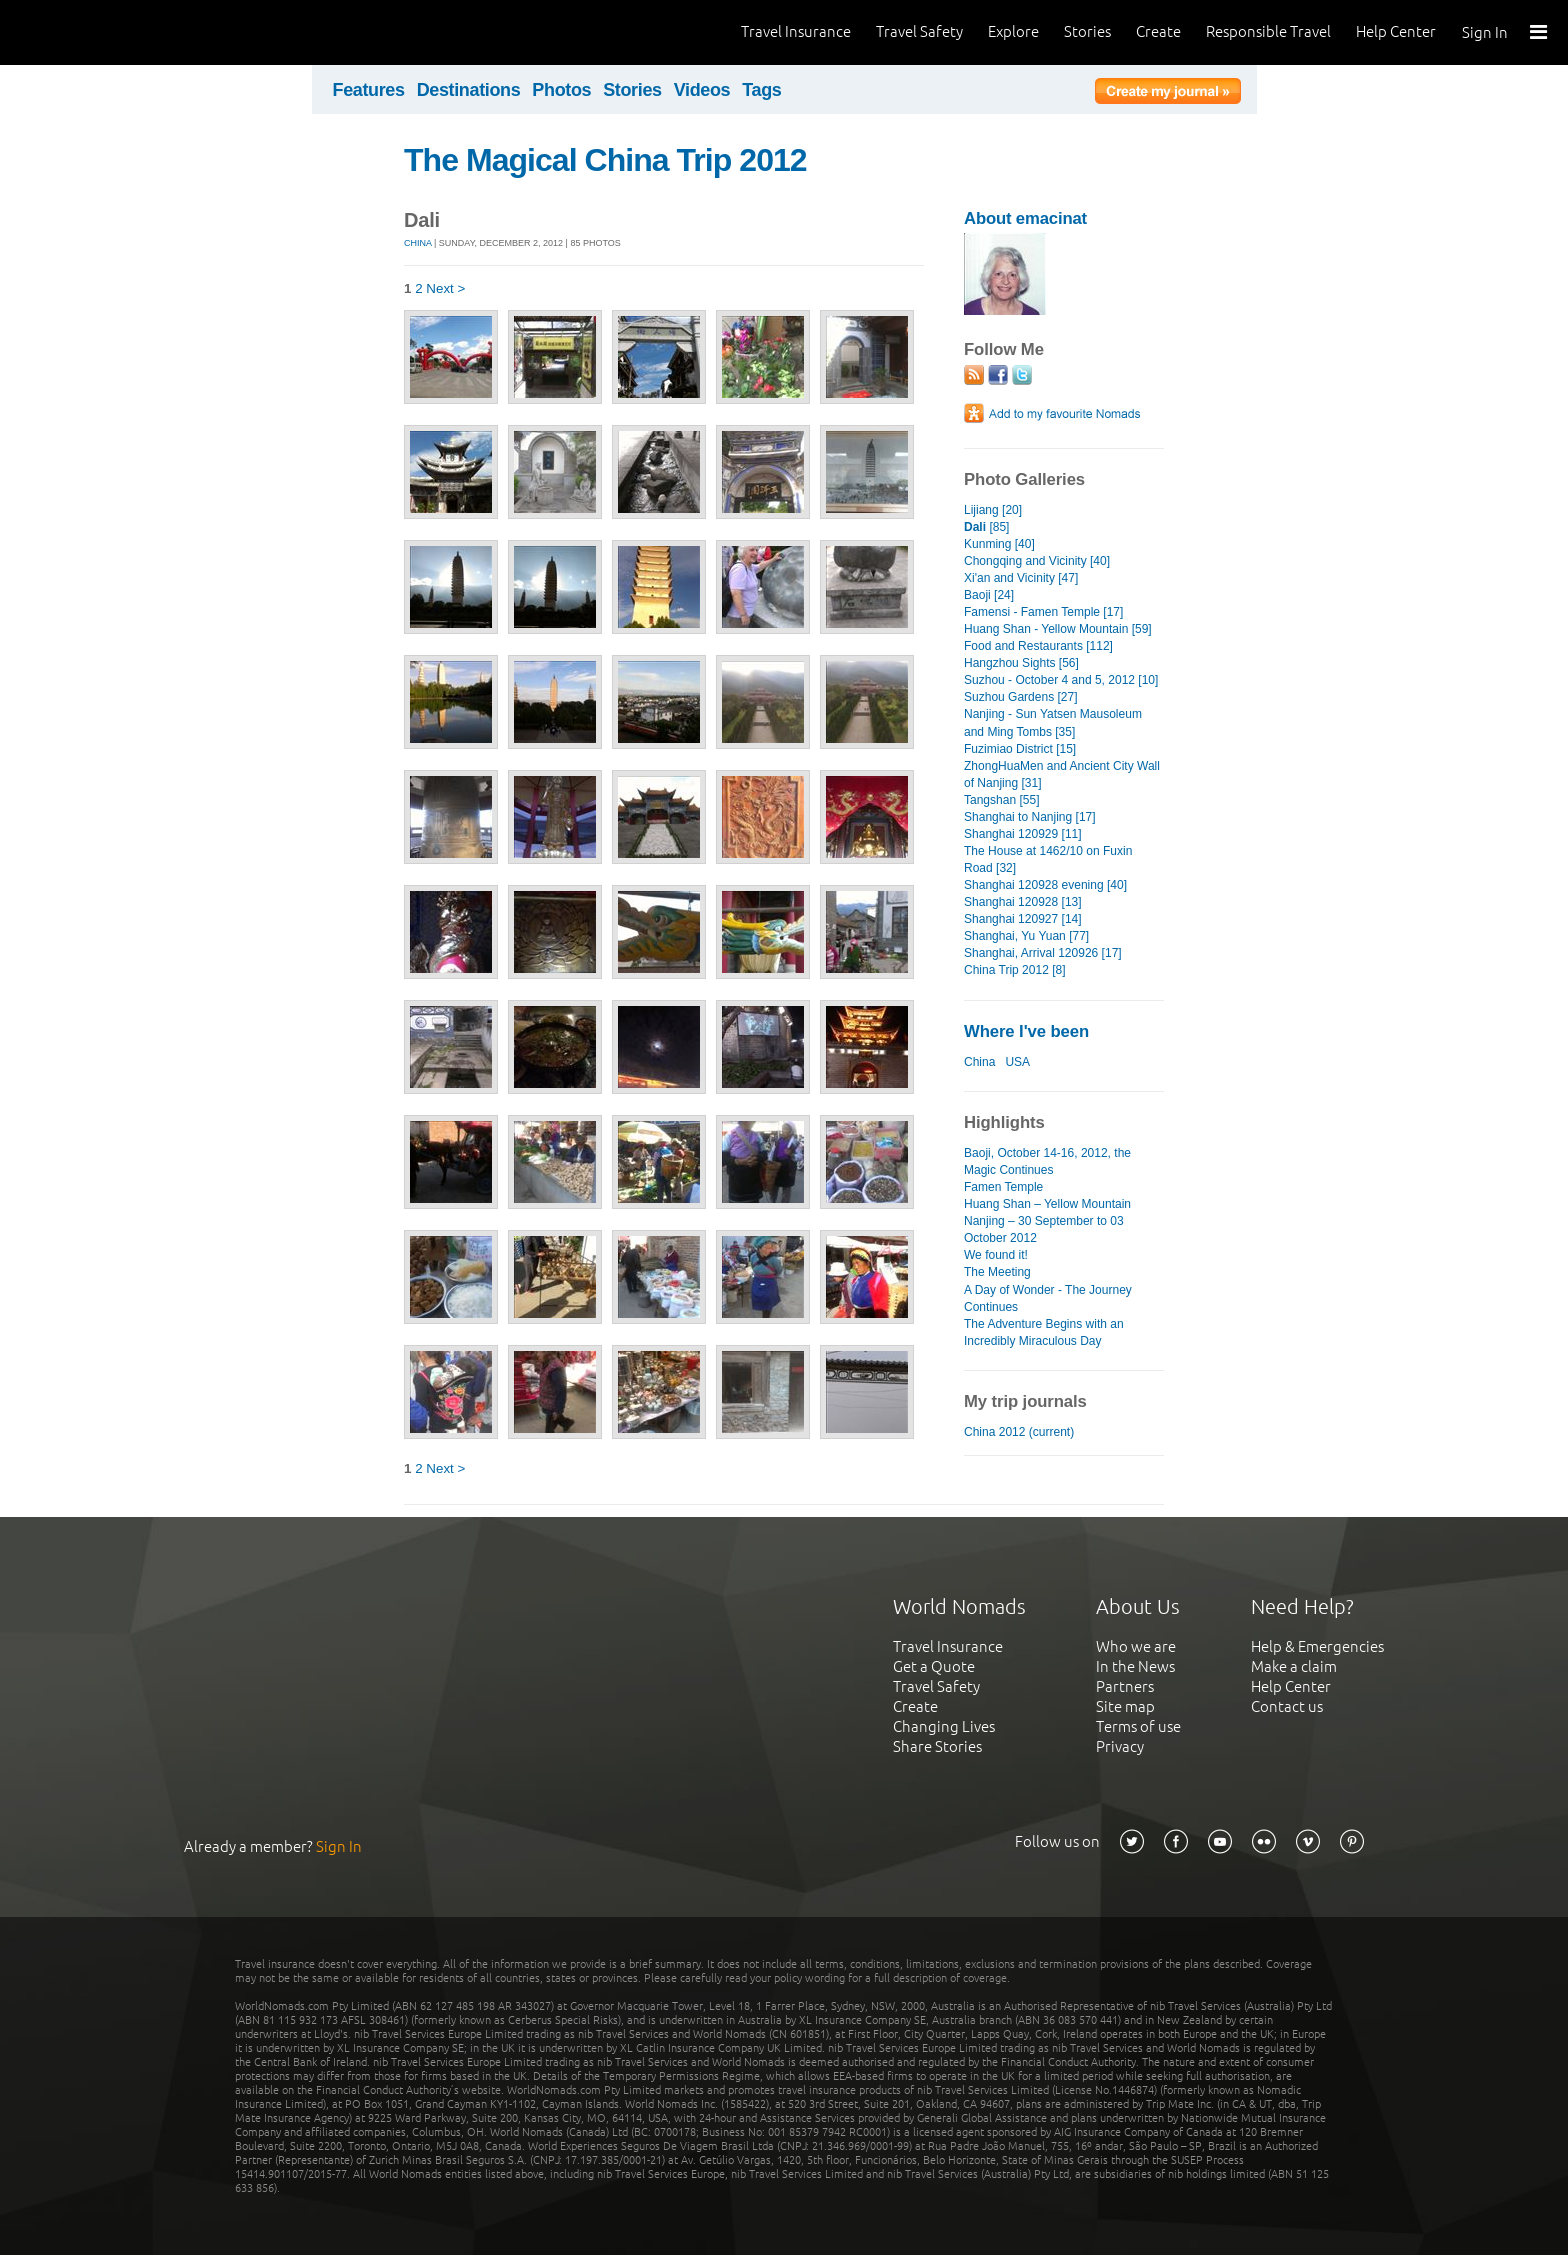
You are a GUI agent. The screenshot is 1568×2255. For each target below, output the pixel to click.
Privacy (1120, 1746)
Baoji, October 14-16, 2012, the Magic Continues (1047, 1161)
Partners (1125, 1686)
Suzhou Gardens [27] (1021, 697)
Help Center (1396, 31)
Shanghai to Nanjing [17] (1030, 817)
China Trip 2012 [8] (1015, 970)
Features (369, 90)
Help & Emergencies (1317, 1646)
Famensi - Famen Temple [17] (1043, 612)
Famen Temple (1003, 1187)
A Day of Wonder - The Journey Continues (1048, 1298)
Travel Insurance (796, 31)
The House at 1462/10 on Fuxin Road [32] (1048, 859)
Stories (1087, 31)
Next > (445, 288)
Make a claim (1294, 1666)
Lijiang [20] (993, 510)
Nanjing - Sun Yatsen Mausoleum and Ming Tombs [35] (1053, 722)
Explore (1013, 31)
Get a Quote (934, 1666)
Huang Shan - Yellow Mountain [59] (1058, 629)
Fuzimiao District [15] (1020, 749)
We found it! (996, 1255)
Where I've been (1026, 1031)
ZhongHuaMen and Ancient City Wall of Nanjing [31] (1062, 774)
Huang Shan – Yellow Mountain (1047, 1204)
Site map (1125, 1706)
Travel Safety (919, 31)
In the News (1135, 1666)
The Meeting (997, 1272)
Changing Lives (944, 1726)
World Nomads (105, 32)
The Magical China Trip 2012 (605, 160)
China (418, 243)
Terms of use (1138, 1726)
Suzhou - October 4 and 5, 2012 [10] (1061, 680)
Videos (702, 90)
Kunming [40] (999, 544)
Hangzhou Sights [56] (1021, 663)
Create (1158, 31)
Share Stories (937, 1746)
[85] (986, 527)
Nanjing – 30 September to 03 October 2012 (1044, 1229)
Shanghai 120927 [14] (1023, 919)
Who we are (1136, 1646)
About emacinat (1025, 218)
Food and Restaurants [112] (1038, 646)
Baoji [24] (989, 595)
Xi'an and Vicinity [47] (1021, 578)
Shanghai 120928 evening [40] (1045, 885)
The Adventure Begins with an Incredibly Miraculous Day (1044, 1332)
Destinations (469, 90)
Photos (561, 90)
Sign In (1485, 32)
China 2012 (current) (1019, 1432)
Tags (761, 90)
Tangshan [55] (1002, 800)
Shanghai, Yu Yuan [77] (1026, 936)
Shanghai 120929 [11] (1023, 834)
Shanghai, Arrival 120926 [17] (1043, 953)
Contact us (1287, 1706)
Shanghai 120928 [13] (1023, 902)
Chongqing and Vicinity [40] (1037, 561)
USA (1017, 1062)
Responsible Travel (1268, 31)
